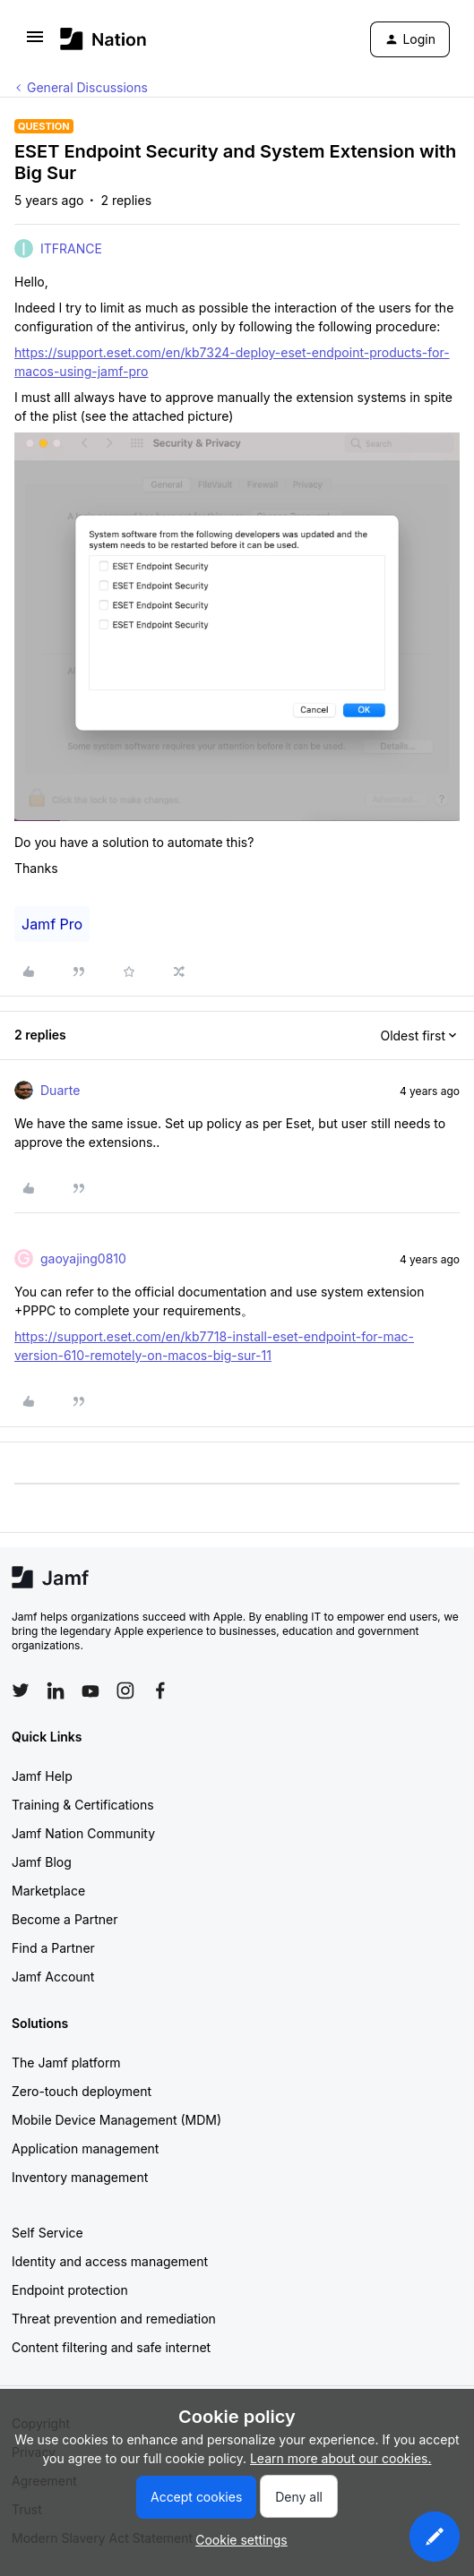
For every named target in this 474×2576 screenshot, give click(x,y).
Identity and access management (110, 2261)
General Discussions (87, 87)
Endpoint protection (70, 2290)
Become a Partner (64, 1919)
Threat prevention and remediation (114, 2318)
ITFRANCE (71, 248)
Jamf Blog (42, 1862)
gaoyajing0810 (83, 1258)
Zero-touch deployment (81, 2091)
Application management (85, 2148)
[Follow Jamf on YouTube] (90, 1690)
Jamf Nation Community (83, 1833)
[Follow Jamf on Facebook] (160, 1690)
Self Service (47, 2232)
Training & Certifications (83, 1804)
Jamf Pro (52, 924)
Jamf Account (53, 1976)
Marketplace (48, 1890)
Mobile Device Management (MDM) (116, 2119)
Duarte (60, 1090)
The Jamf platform (66, 2062)
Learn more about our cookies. (341, 2458)
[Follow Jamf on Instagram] (125, 1690)
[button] (35, 42)
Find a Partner (53, 1948)
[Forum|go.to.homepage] (103, 39)
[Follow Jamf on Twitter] (21, 1690)
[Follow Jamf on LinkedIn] (56, 1690)
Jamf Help (42, 1776)
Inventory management (80, 2177)
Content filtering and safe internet (111, 2347)
